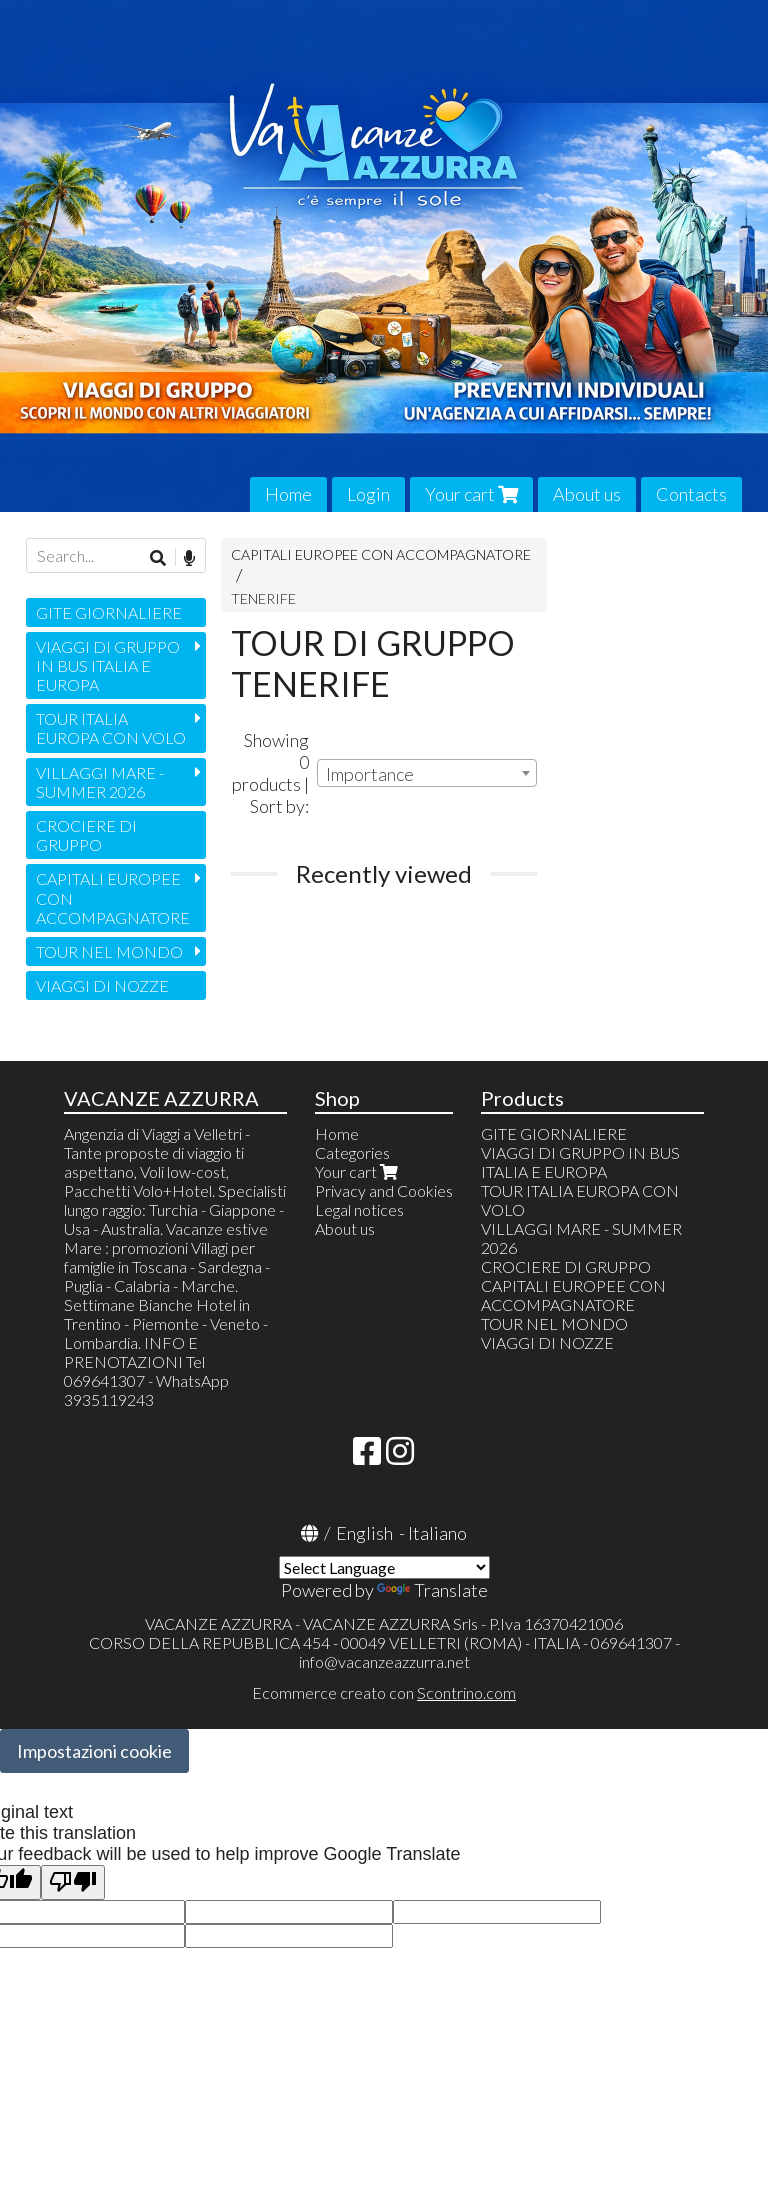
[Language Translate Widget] (384, 1567)
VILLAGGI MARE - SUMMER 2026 (100, 782)
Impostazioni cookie (94, 1751)
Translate (432, 1590)
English (364, 1533)
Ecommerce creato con (384, 1692)
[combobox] (427, 773)
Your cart (471, 494)
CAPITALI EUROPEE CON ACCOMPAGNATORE (381, 554)
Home (288, 494)
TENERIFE (263, 598)
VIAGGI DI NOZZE (102, 985)
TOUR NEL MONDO (109, 951)
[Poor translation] (73, 1882)
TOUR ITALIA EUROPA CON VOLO (111, 728)
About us (587, 494)
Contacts (691, 494)
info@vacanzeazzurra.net (384, 1661)
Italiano (437, 1533)
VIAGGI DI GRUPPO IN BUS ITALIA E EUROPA (108, 665)
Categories (352, 1152)
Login (368, 494)
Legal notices (359, 1209)
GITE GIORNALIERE (109, 612)
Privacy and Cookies (384, 1190)
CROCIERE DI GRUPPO (86, 835)
